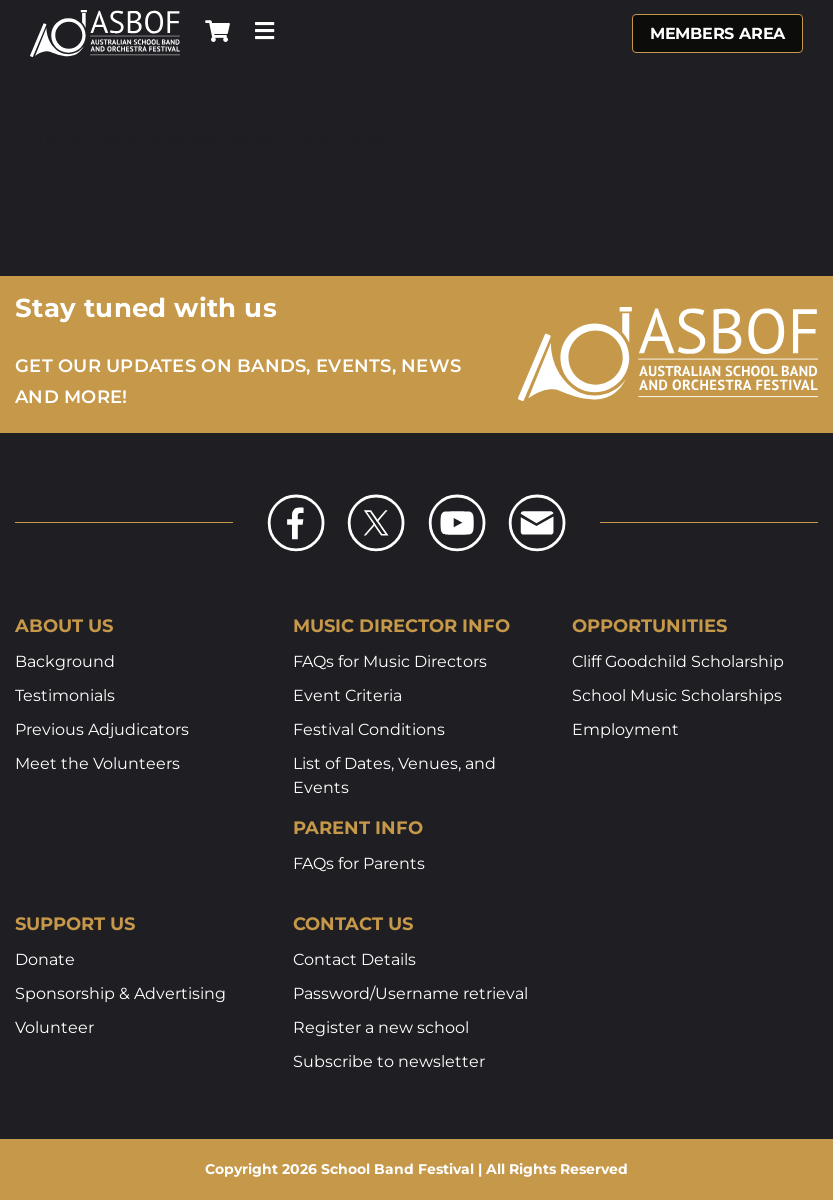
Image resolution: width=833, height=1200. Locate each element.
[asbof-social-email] (537, 500)
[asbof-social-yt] (457, 500)
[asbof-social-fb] (296, 500)
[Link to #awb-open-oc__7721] (264, 31)
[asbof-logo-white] (105, 17)
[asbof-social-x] (376, 500)
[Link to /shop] (217, 31)
